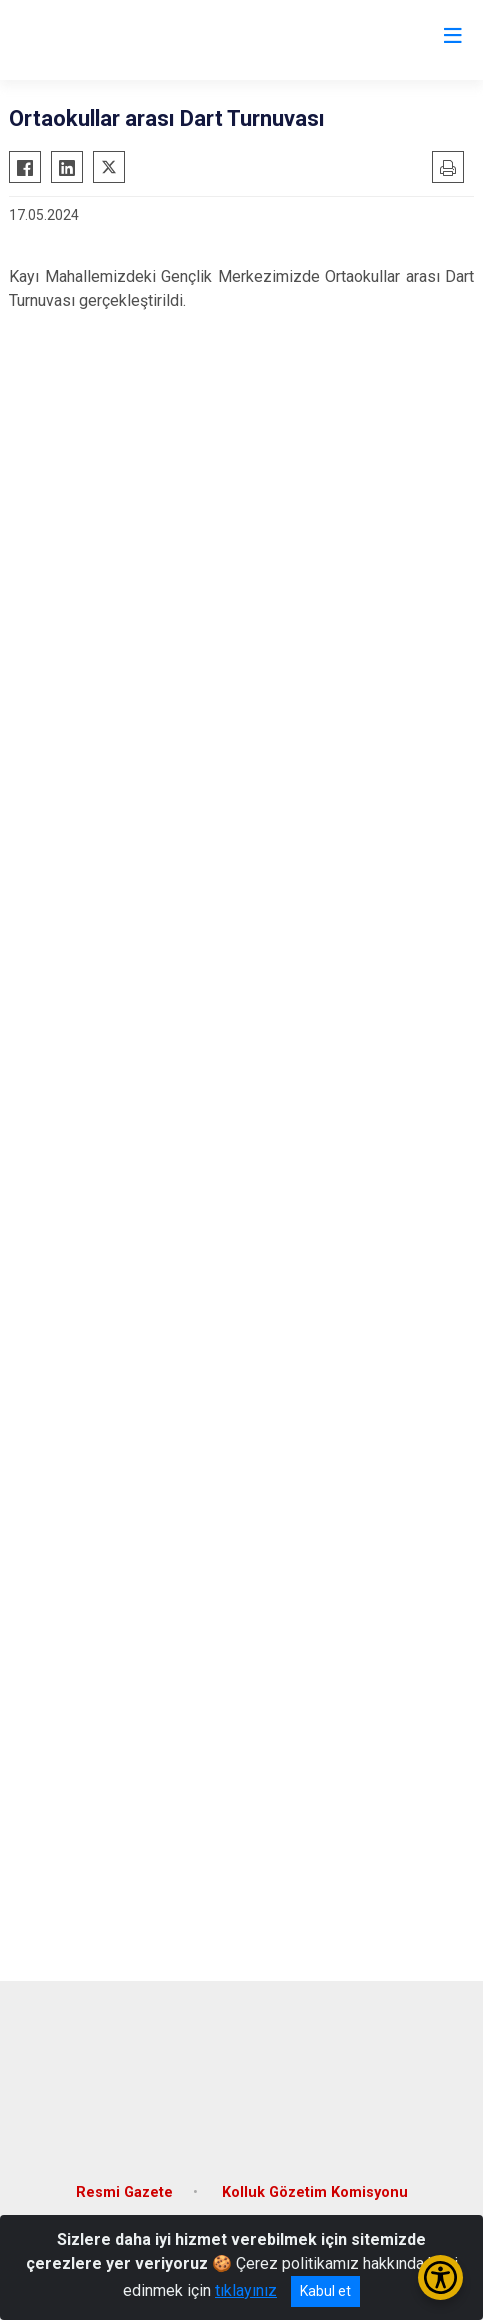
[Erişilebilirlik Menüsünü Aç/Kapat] (440, 2277)
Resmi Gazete (124, 2192)
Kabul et (325, 2291)
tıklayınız (246, 2290)
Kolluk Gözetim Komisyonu (315, 2192)
